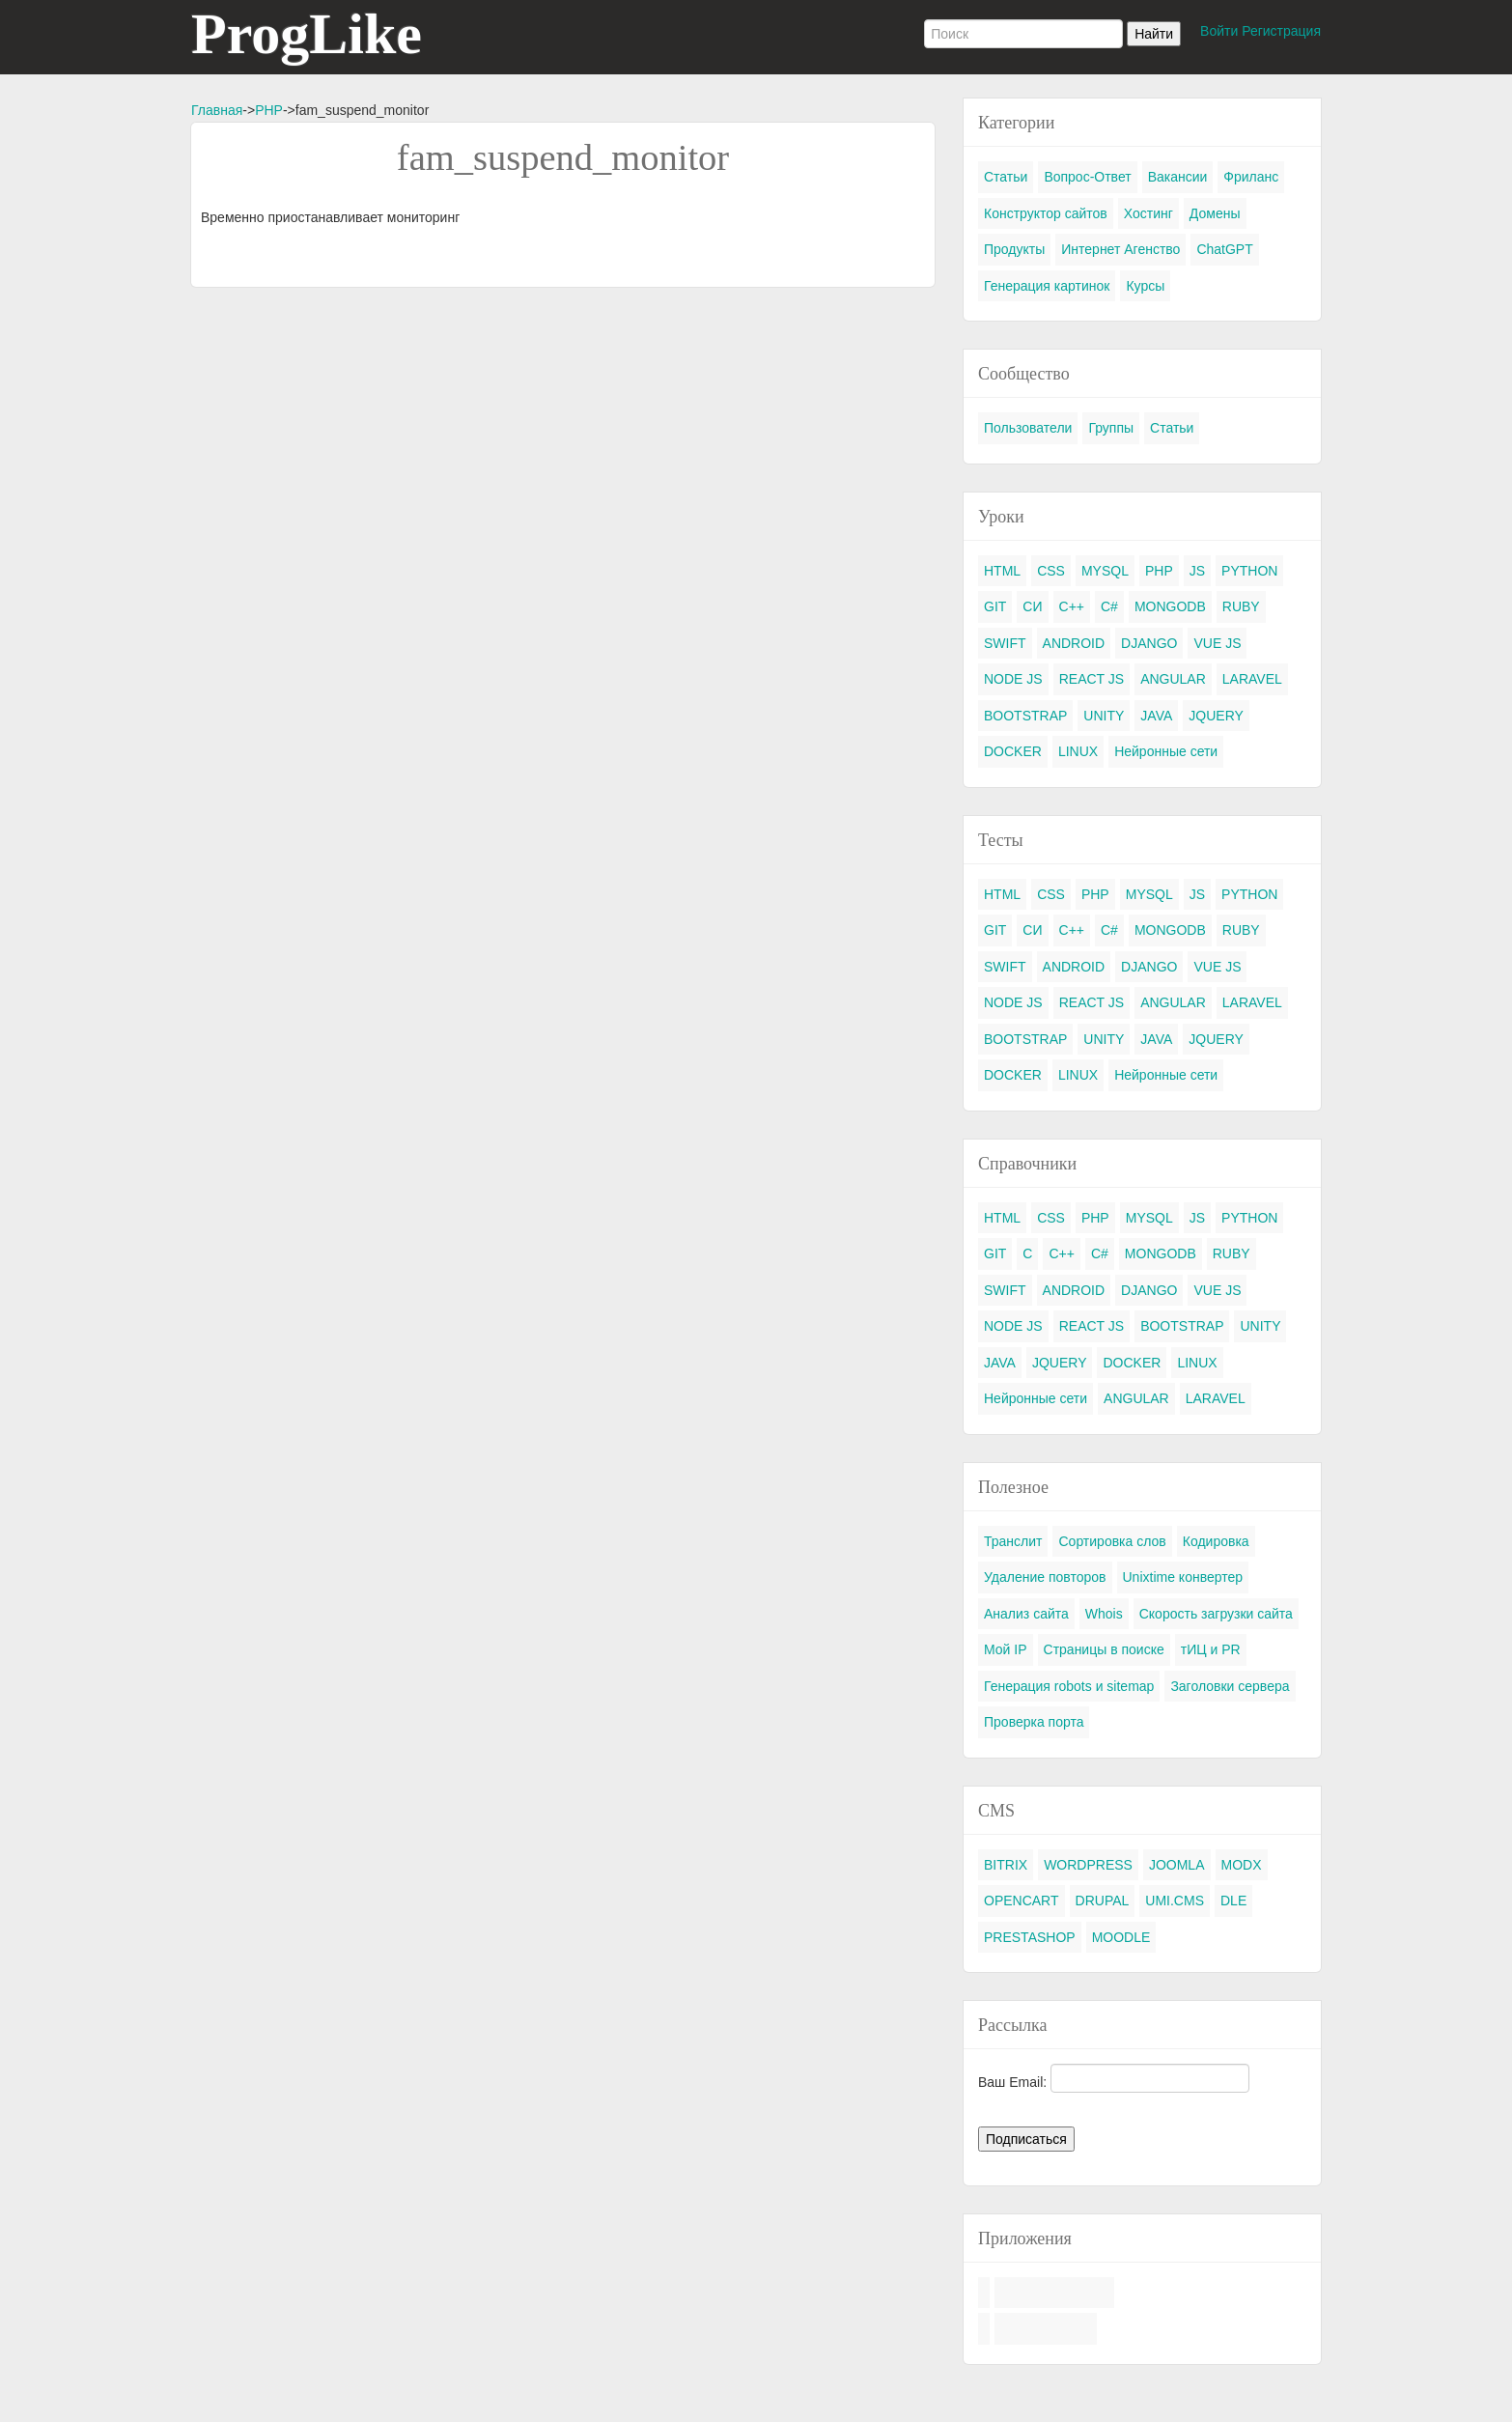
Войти (1219, 31)
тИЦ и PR (1211, 1649)
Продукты (1014, 249)
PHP (269, 110)
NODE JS (1013, 679)
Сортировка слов (1111, 1541)
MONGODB (1170, 606)
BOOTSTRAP (1025, 715)
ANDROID (1074, 643)
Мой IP (1005, 1649)
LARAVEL (1252, 679)
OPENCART (1021, 1900)
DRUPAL (1103, 1900)
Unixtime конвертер (1183, 1577)
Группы (1111, 428)
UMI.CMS (1174, 1900)
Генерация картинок (1046, 286)
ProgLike (306, 34)
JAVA (1156, 715)
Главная (216, 110)
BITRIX (1005, 1865)
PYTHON (1249, 570)
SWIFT (1005, 643)
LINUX (1078, 751)
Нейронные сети (1166, 751)
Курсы (1145, 286)
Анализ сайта (1026, 1613)
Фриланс (1250, 176)
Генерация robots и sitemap (1069, 1686)
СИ (1032, 606)
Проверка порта (1033, 1722)
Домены (1215, 213)
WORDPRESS (1088, 1865)
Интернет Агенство (1120, 249)
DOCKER (1013, 751)
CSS (1051, 570)
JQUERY (1216, 715)
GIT (995, 606)
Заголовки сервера (1229, 1686)
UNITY (1103, 715)
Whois (1104, 1613)
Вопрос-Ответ (1087, 176)
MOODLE (1121, 1937)
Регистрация (1281, 31)
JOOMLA (1177, 1865)
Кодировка (1216, 1541)
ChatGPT (1224, 249)
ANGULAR (1173, 679)
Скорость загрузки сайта (1216, 1613)
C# (1109, 606)
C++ (1071, 606)
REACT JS (1091, 679)
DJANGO (1149, 643)
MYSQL (1105, 570)
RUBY (1241, 606)
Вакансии (1178, 176)
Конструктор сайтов (1045, 213)
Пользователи (1028, 428)
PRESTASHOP (1030, 1937)
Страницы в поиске (1104, 1649)
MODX (1241, 1865)
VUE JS (1217, 643)
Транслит (1013, 1541)
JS (1197, 570)
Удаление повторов (1045, 1577)
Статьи (1005, 176)
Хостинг (1148, 213)
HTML (1002, 570)
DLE (1233, 1900)
